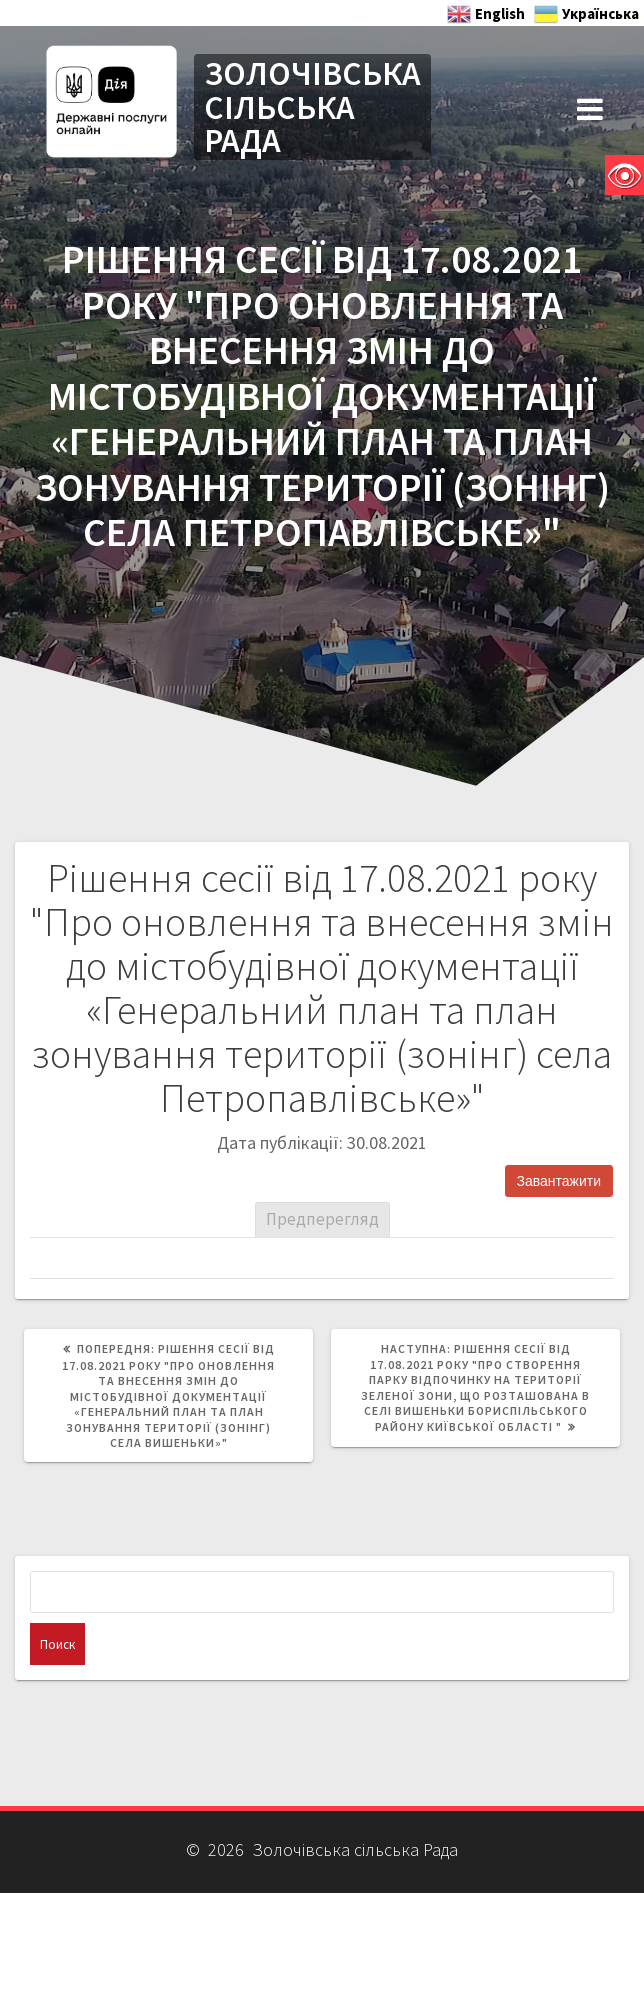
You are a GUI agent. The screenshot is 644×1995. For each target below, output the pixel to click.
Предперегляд (322, 1219)
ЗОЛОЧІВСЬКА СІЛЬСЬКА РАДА (312, 107)
